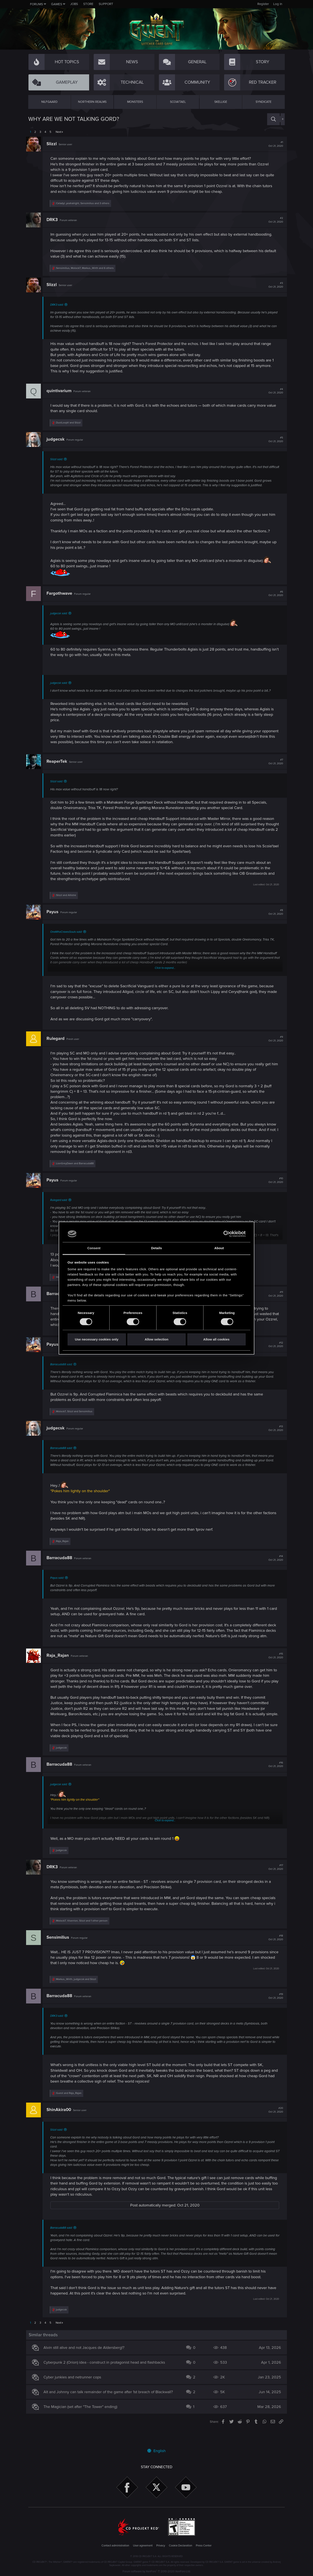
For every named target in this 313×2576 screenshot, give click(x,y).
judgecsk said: (61, 613)
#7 (273, 761)
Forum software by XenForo (157, 2571)
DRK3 (54, 219)
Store (88, 4)
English (156, 2450)
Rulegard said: (61, 1205)
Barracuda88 (61, 1563)
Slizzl (54, 144)
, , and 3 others (85, 203)
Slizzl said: (58, 459)
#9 (273, 1038)
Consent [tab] (94, 1248)
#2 (273, 219)
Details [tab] (156, 1248)
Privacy (160, 2545)
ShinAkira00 (61, 2126)
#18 (273, 1953)
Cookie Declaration (180, 2545)
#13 (273, 1433)
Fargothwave (61, 593)
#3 (273, 284)
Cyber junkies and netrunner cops (74, 2393)
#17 (273, 1883)
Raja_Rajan (60, 1666)
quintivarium (61, 390)
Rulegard (58, 1038)
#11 (273, 1299)
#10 (273, 1185)
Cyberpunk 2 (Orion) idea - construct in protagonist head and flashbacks (106, 2378)
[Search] (273, 119)
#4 (273, 391)
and (70, 422)
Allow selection (156, 1339)
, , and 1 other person (84, 1937)
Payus (55, 911)
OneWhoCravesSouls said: (68, 932)
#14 (273, 1563)
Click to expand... (165, 968)
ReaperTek (59, 761)
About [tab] (219, 1248)
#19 (273, 2012)
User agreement (143, 2545)
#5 (273, 439)
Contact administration (115, 2545)
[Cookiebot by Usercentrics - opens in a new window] (227, 1234)
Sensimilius (60, 1953)
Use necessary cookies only (96, 1339)
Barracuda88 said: (63, 1370)
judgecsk (58, 439)
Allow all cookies (216, 1339)
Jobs (74, 4)
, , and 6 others (87, 268)
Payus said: (59, 1583)
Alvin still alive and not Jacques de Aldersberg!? (86, 2363)
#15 (273, 1666)
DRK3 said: (59, 304)
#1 (273, 144)
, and (76, 1417)
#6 (273, 593)
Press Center (203, 2545)
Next (58, 132)
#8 (273, 912)
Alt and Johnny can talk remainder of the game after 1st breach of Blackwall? (110, 2408)
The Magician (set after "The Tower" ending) (82, 2423)
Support (106, 4)
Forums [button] (36, 4)
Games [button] (56, 4)
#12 (273, 1350)
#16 (273, 1780)
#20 (273, 2126)
